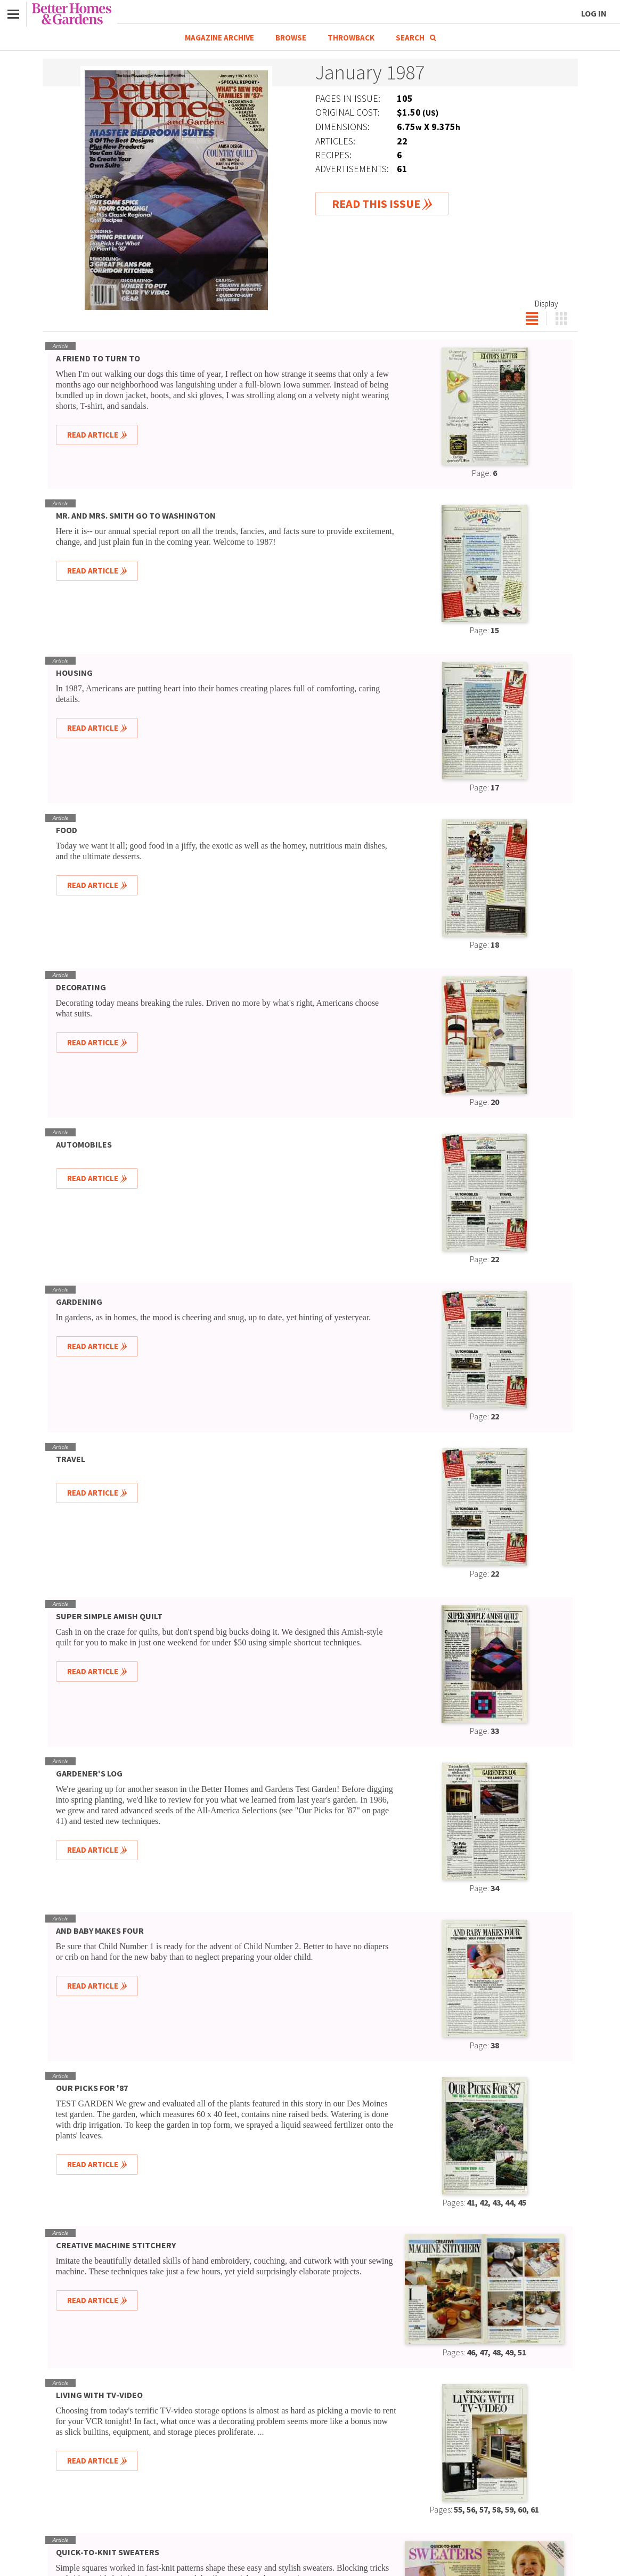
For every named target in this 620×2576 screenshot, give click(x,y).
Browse (290, 38)
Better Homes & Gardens (72, 14)
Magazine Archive (219, 38)
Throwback (351, 38)
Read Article (92, 435)
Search (416, 38)
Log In (594, 13)
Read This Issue (376, 203)
